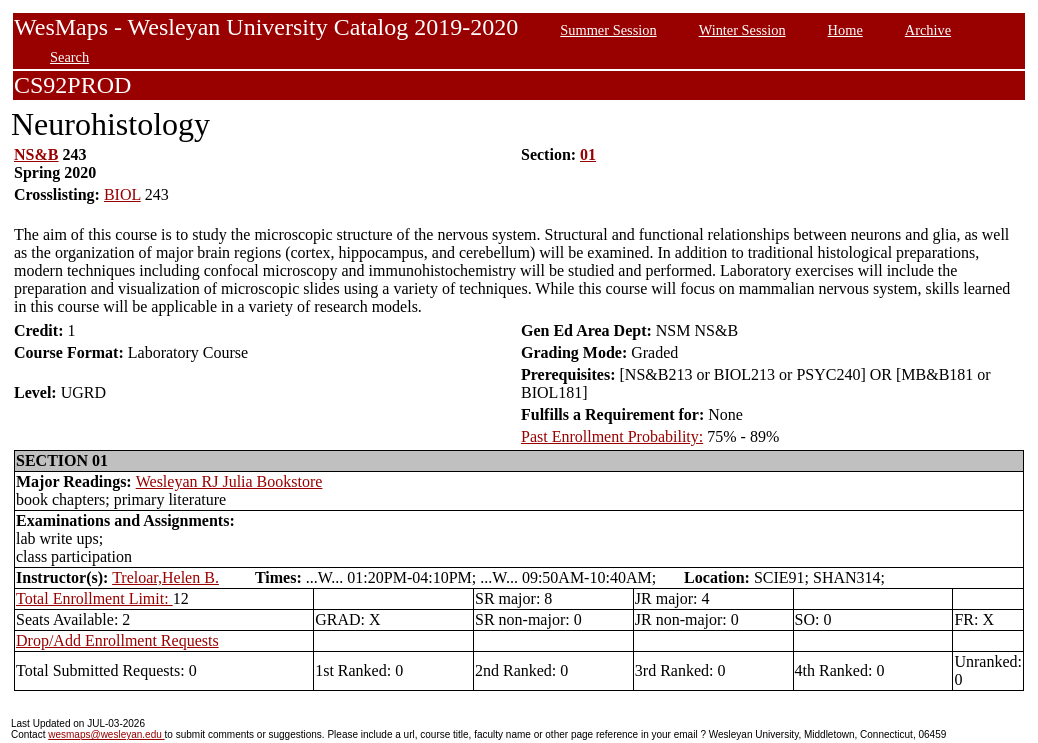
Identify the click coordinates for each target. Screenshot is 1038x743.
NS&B (36, 154)
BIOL (122, 194)
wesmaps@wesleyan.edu (106, 734)
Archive (928, 30)
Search (69, 57)
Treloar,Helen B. (165, 577)
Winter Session (742, 30)
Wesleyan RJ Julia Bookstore (229, 481)
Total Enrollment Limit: (94, 598)
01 (588, 154)
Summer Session (608, 30)
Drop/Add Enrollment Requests (117, 640)
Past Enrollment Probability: (612, 436)
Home (845, 30)
